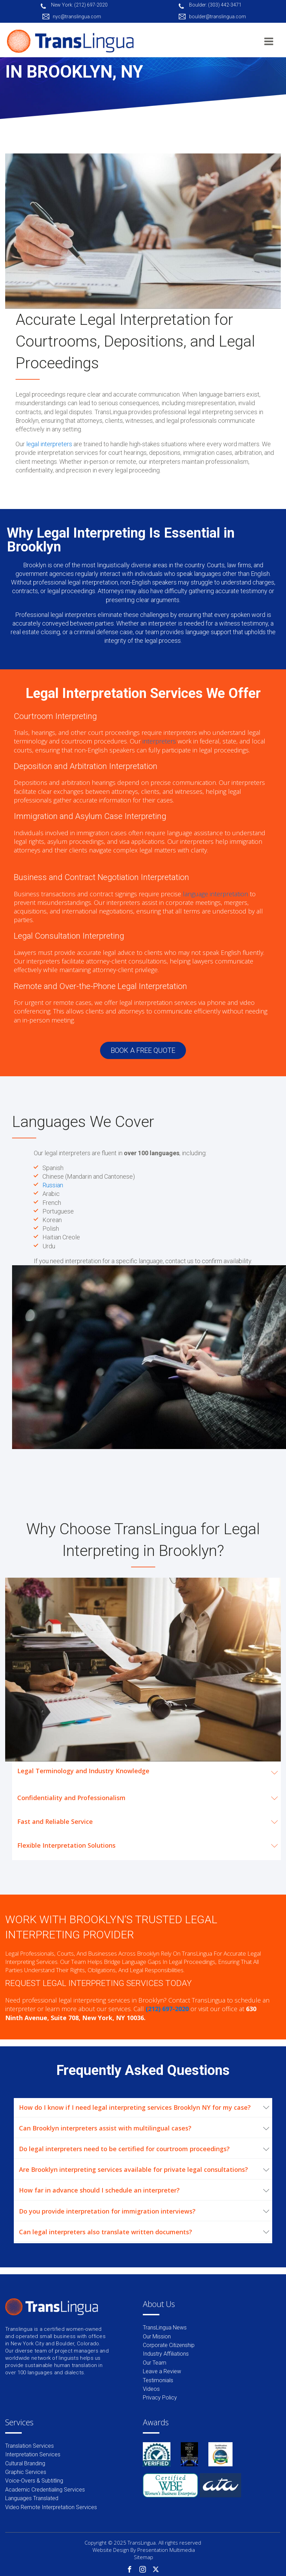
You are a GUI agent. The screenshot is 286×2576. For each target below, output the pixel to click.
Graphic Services (25, 2472)
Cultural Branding (25, 2463)
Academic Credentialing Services (45, 2489)
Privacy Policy (160, 2397)
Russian (52, 1185)
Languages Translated (31, 2498)
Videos (151, 2389)
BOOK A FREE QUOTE (143, 1050)
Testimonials (158, 2380)
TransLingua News (165, 2327)
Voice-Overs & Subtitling (34, 2480)
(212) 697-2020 (167, 2009)
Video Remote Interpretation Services (51, 2507)
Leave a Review (162, 2371)
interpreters (159, 741)
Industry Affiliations (166, 2353)
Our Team (154, 2362)
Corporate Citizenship (169, 2345)
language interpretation (215, 894)
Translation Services (29, 2446)
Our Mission (157, 2336)
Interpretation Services (32, 2454)
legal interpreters (49, 444)
